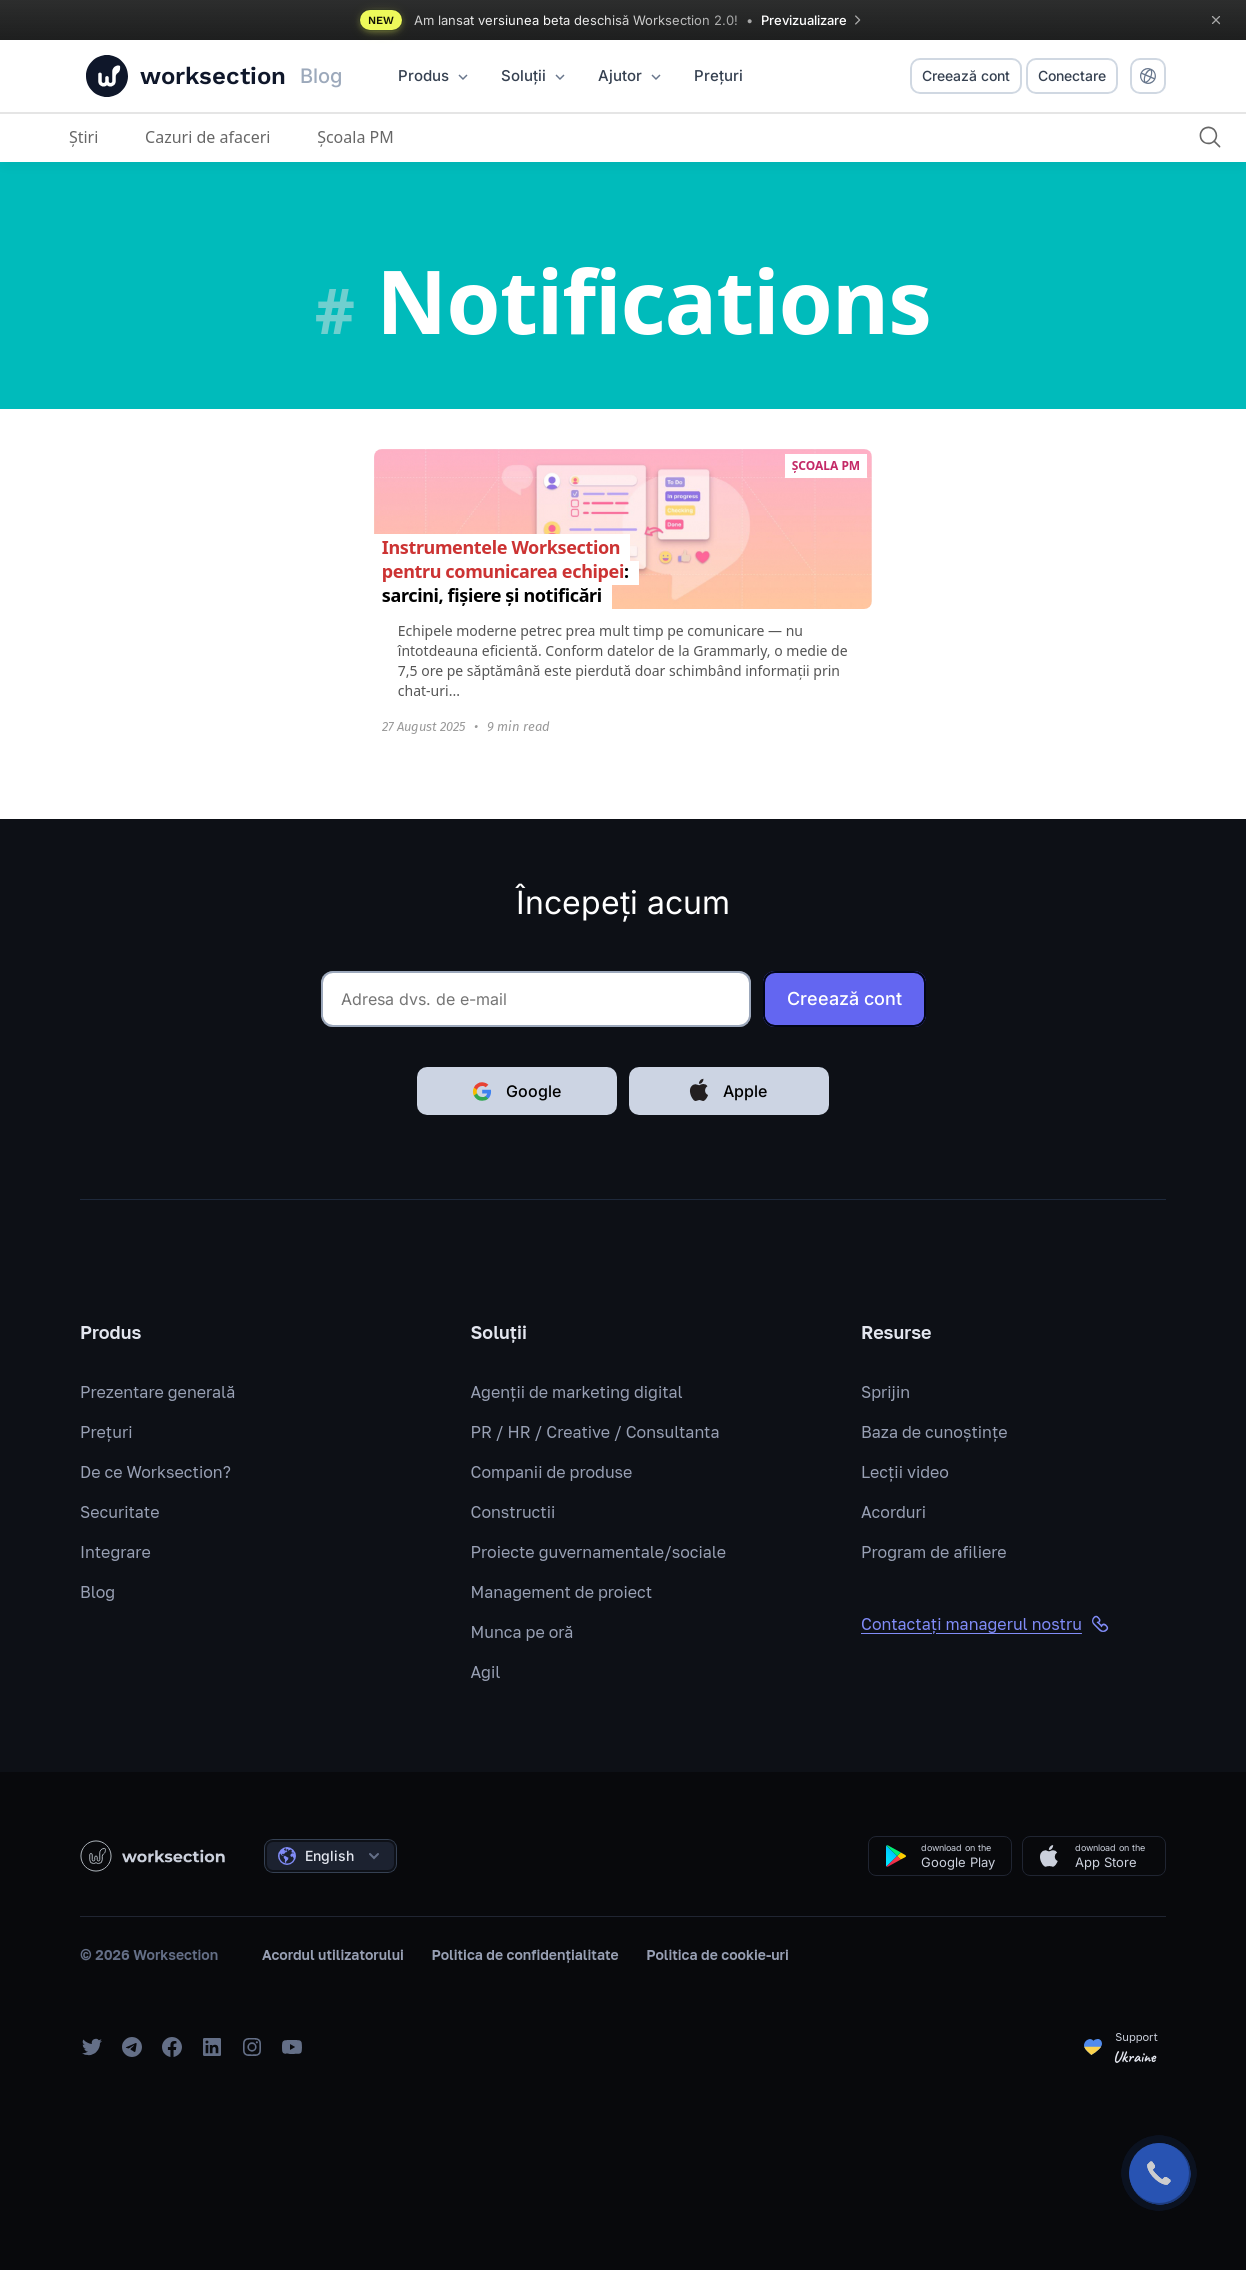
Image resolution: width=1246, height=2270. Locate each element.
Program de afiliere (934, 1552)
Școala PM (355, 137)
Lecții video (905, 1472)
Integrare (115, 1552)
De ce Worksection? (155, 1472)
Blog (97, 1592)
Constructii (513, 1512)
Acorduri (893, 1512)
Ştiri (83, 137)
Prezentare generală (157, 1392)
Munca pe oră (522, 1632)
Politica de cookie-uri (717, 1954)
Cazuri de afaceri (207, 137)
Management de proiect (562, 1592)
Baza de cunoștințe (934, 1432)
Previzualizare (814, 20)
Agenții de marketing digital (577, 1392)
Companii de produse (552, 1472)
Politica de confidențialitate (525, 1954)
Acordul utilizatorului (333, 1954)
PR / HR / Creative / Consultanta (595, 1432)
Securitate (119, 1512)
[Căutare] (1210, 137)
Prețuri (106, 1432)
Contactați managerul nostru (985, 1624)
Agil (486, 1672)
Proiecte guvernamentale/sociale (599, 1552)
